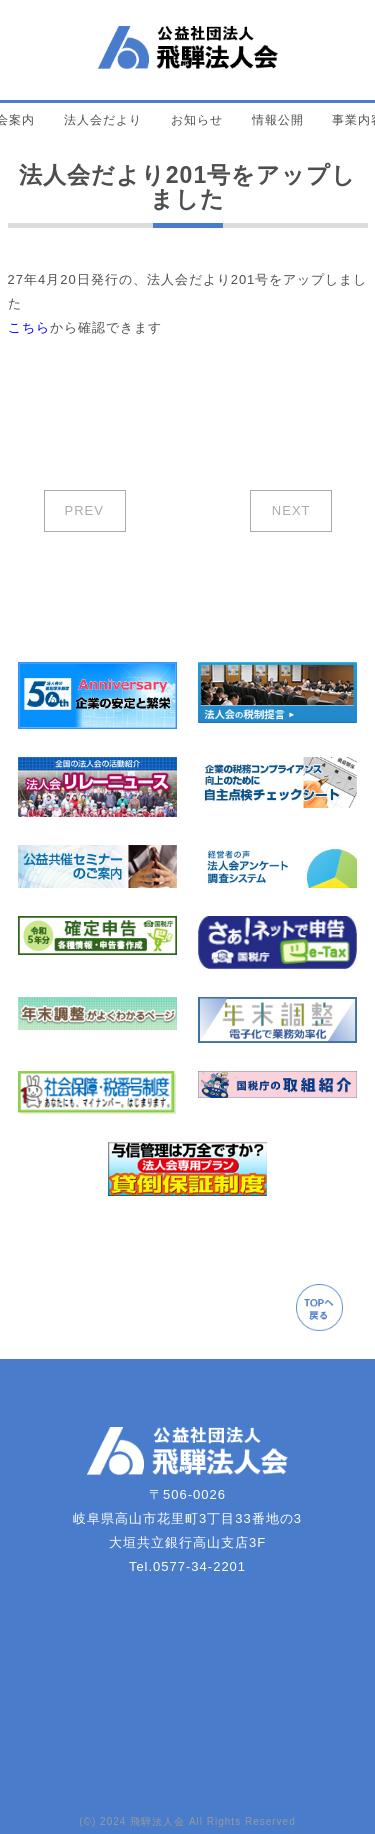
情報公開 (278, 120)
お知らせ (197, 120)
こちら (29, 327)
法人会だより (103, 120)
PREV (84, 510)
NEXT (291, 510)
